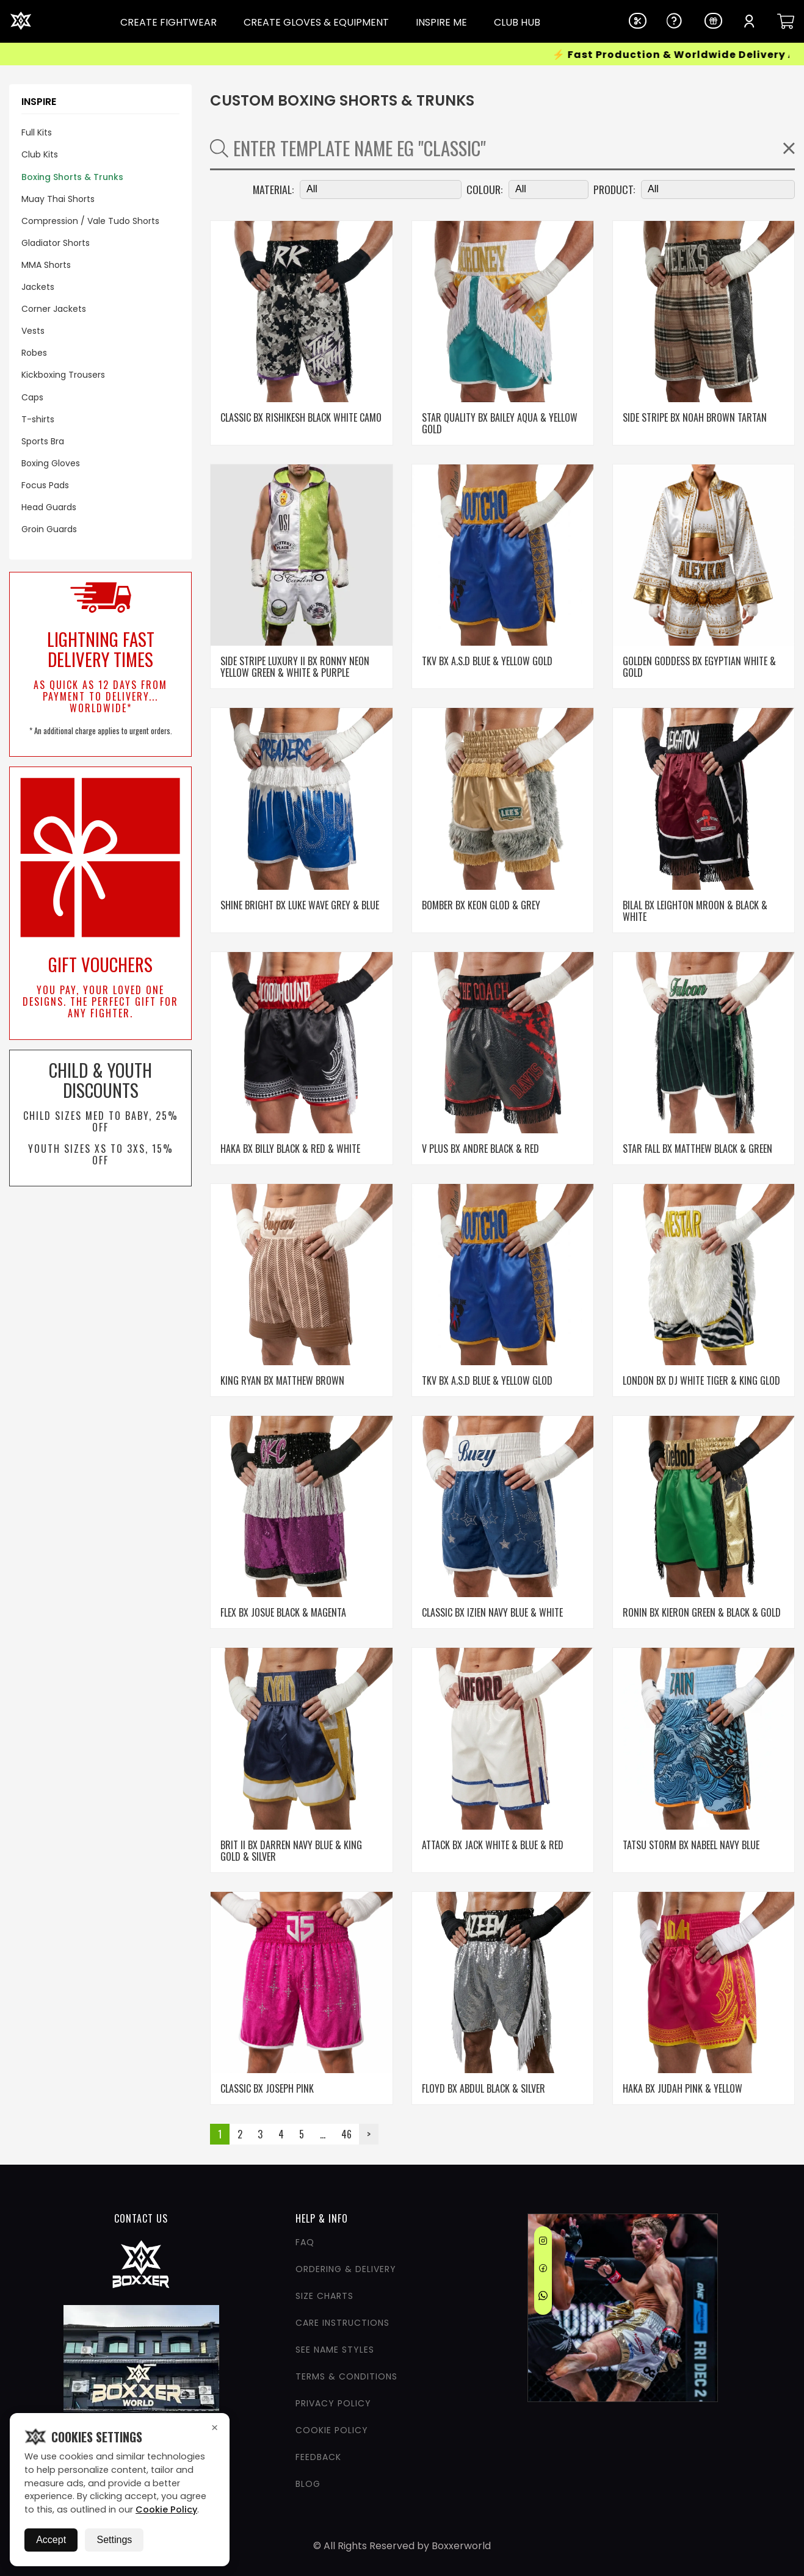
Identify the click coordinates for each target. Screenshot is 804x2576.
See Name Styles (334, 2349)
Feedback (318, 2457)
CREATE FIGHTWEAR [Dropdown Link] (168, 22)
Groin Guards (49, 529)
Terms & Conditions (346, 2376)
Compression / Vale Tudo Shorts (90, 221)
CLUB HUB (517, 22)
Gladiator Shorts (55, 243)
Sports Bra (42, 441)
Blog (308, 2484)
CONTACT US (141, 2218)
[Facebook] (543, 2270)
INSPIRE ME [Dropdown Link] (441, 22)
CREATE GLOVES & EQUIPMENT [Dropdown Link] (316, 22)
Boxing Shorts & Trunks (72, 177)
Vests (33, 331)
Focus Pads (45, 485)
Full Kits (36, 132)
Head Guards (48, 507)
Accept (51, 2540)
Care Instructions (342, 2323)
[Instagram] (543, 2243)
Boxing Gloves (50, 463)
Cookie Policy (166, 2509)
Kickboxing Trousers (63, 375)
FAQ (304, 2242)
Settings (114, 2540)
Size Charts (324, 2296)
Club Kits (39, 154)
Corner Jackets (53, 309)
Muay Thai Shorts (58, 199)
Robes (34, 353)
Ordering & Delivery (345, 2269)
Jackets (37, 287)
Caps (32, 397)
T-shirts (37, 419)
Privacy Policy (333, 2403)
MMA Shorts (46, 265)
